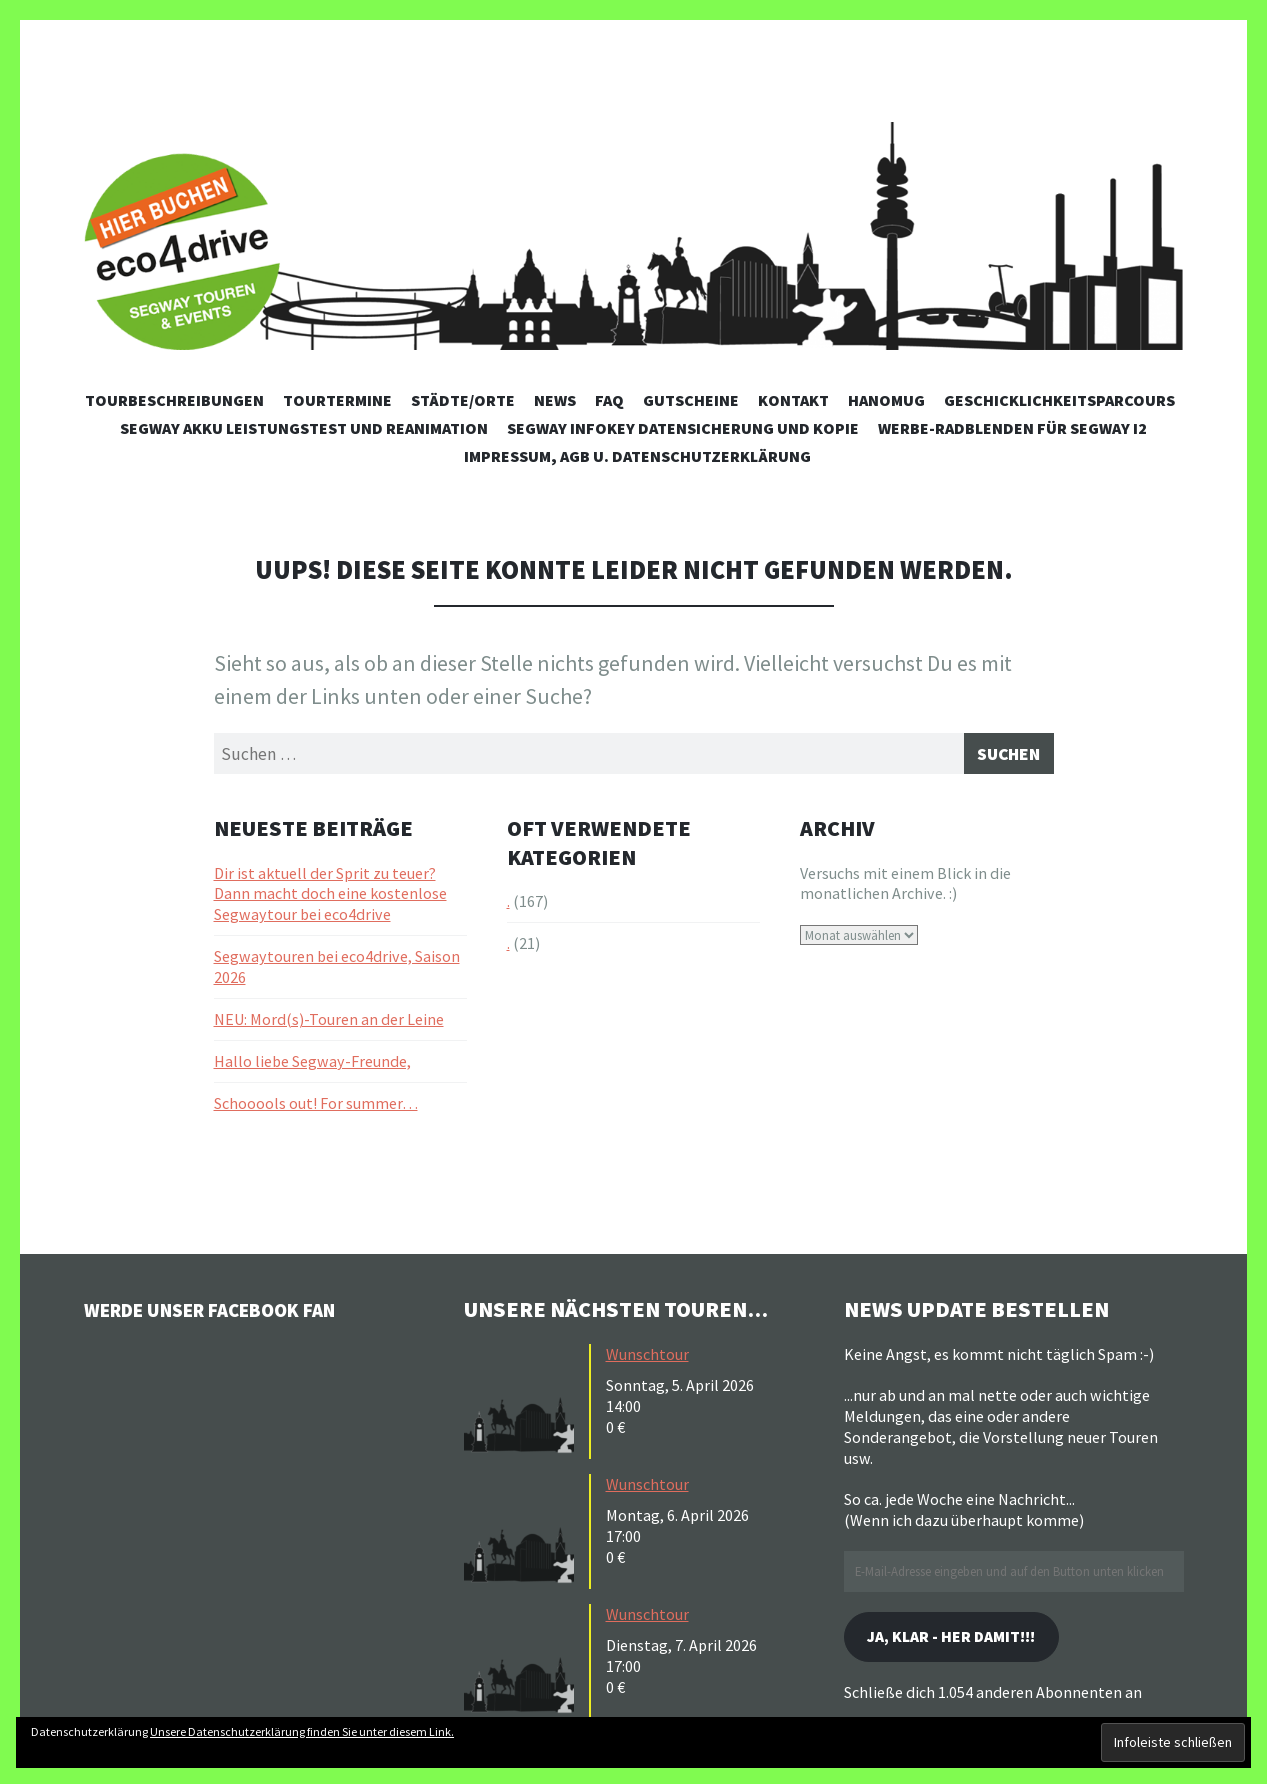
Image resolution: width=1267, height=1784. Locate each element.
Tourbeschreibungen (174, 400)
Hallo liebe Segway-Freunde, (312, 1066)
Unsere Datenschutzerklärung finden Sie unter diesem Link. (302, 1731)
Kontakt (793, 400)
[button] (524, 1405)
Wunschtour (647, 1360)
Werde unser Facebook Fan (234, 1314)
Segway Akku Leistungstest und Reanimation (304, 428)
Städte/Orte (463, 400)
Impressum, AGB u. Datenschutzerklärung (637, 456)
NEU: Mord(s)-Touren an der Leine (329, 1024)
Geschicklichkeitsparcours (1059, 400)
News (555, 400)
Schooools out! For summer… (316, 1108)
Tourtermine (337, 400)
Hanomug (886, 400)
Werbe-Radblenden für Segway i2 (1012, 428)
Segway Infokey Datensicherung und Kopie (683, 428)
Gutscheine (691, 400)
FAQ (609, 400)
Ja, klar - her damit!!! (968, 1644)
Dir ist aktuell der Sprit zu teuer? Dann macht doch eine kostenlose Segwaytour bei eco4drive (330, 899)
